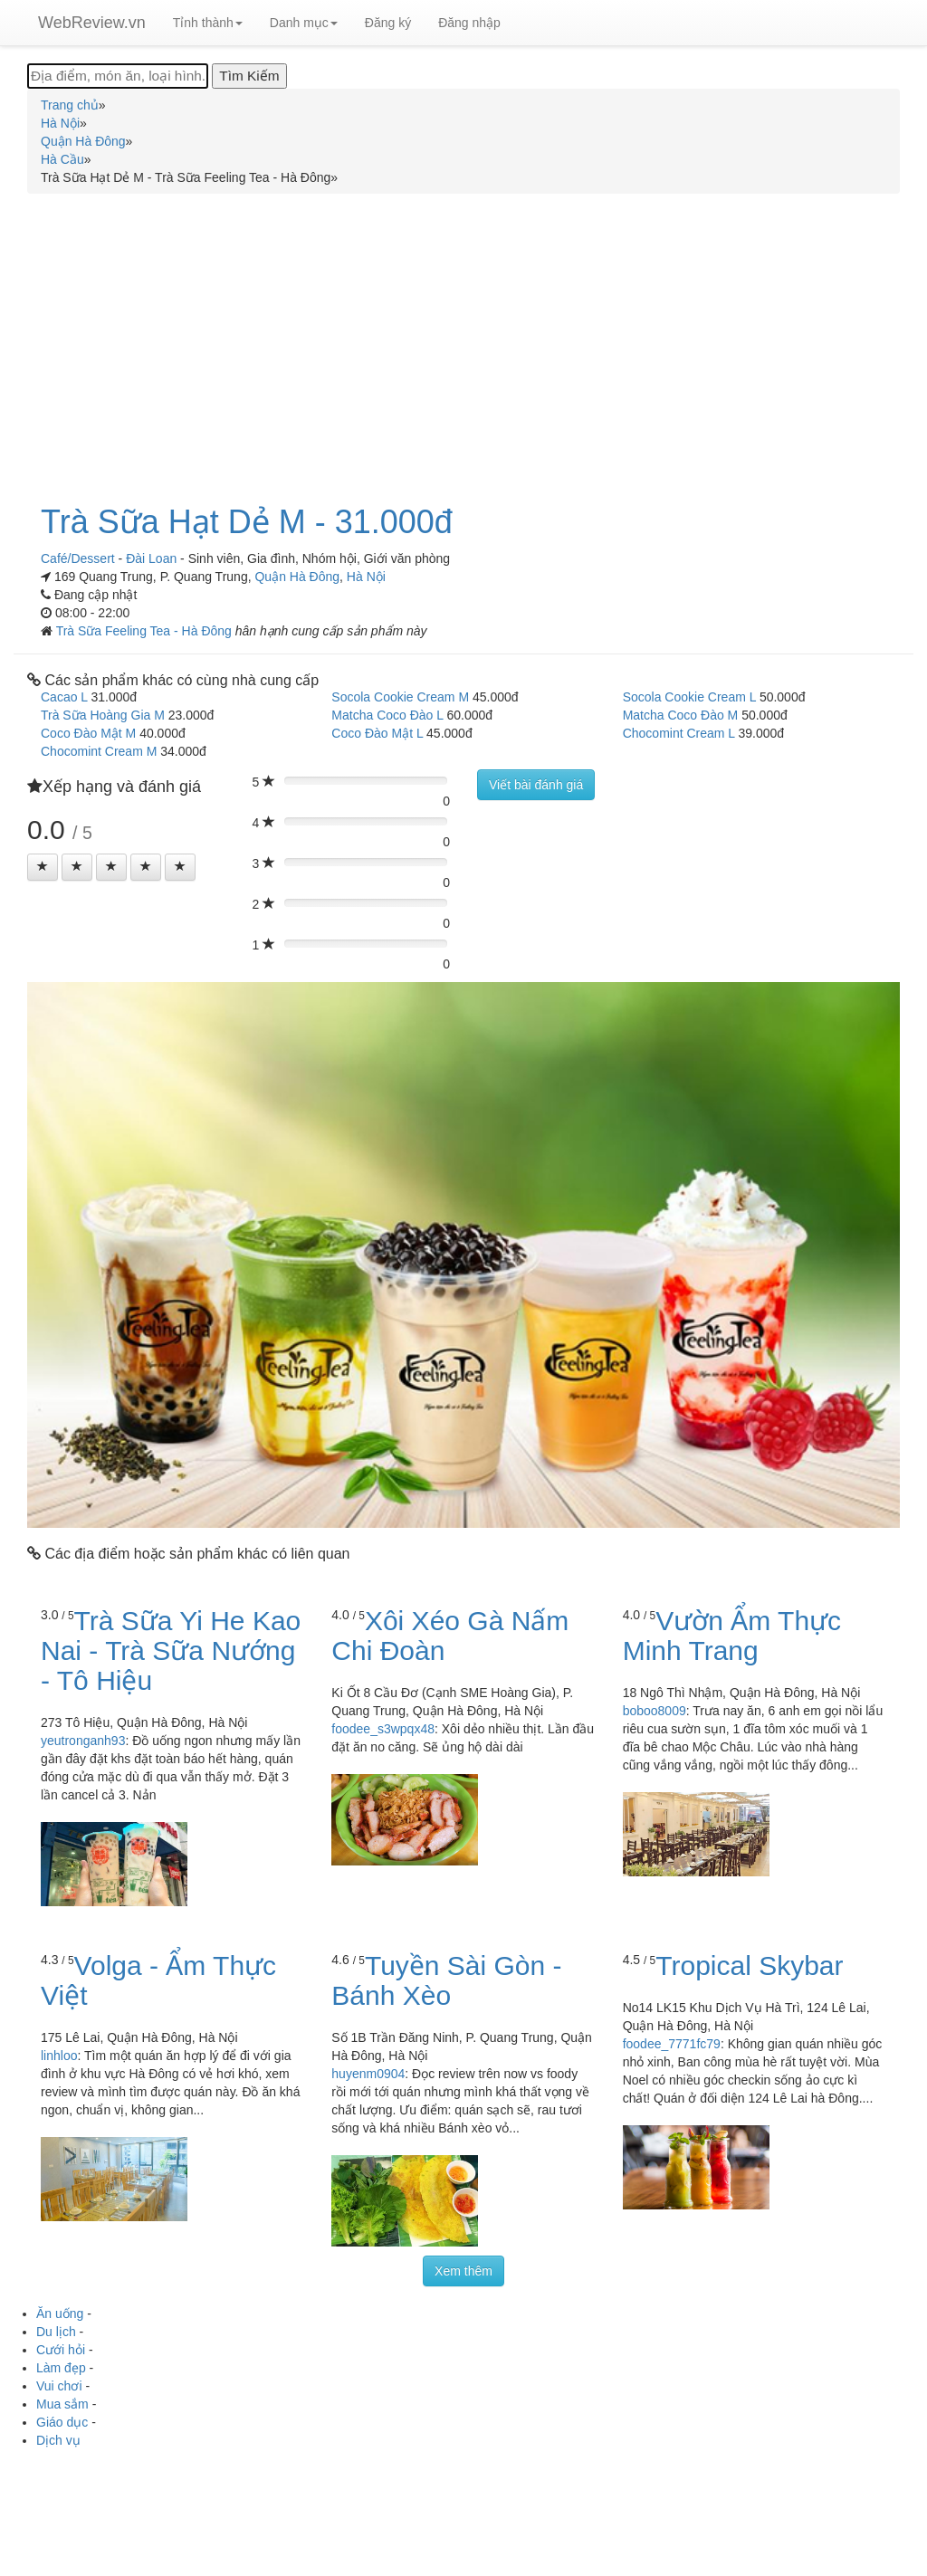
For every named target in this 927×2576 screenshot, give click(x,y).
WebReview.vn (92, 23)
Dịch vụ (58, 2440)
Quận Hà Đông (296, 576)
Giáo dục (62, 2422)
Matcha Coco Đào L (387, 715)
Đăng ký (388, 22)
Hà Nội (366, 576)
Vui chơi (59, 2386)
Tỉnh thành (208, 22)
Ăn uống (59, 2313)
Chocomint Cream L (679, 733)
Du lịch (56, 2331)
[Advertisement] (463, 338)
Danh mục (304, 22)
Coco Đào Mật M (88, 733)
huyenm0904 (368, 2073)
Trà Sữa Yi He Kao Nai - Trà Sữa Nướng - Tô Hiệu (171, 1650)
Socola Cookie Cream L (689, 697)
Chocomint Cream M (99, 751)
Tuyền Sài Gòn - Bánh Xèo (446, 1980)
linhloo (59, 2055)
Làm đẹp (61, 2368)
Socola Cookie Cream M (400, 697)
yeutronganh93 (83, 1740)
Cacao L (64, 697)
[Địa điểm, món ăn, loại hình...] (117, 76)
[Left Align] (42, 867)
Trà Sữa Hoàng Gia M (103, 715)
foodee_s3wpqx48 (383, 1729)
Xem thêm (463, 2271)
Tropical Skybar (749, 1965)
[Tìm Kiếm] (249, 76)
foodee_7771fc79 (672, 2044)
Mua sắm (62, 2404)
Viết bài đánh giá (536, 785)
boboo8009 (654, 1710)
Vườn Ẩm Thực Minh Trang (732, 1635)
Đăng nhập (469, 22)
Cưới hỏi (60, 2349)
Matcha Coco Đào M (681, 715)
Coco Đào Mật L (377, 733)
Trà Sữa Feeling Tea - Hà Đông (145, 631)
